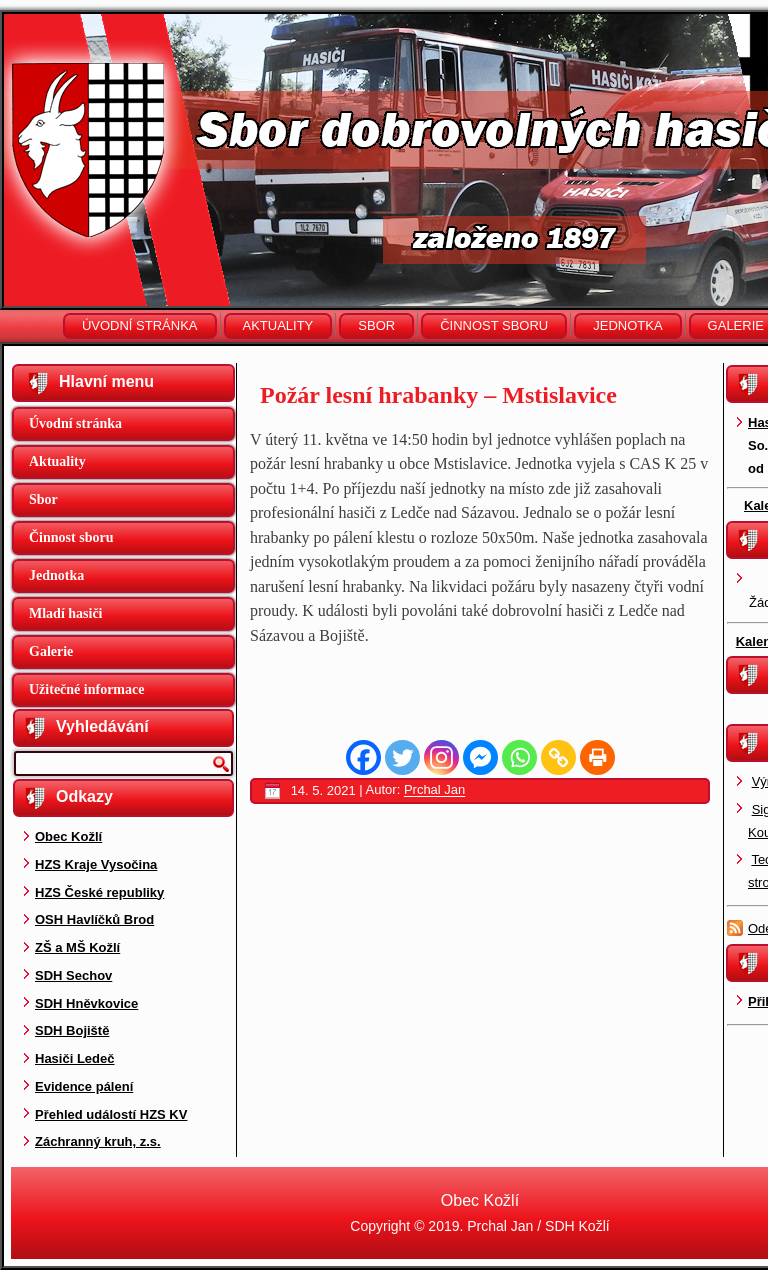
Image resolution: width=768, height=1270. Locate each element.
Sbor (376, 325)
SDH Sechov (73, 975)
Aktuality (278, 325)
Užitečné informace (86, 689)
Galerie (51, 651)
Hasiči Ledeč (75, 1058)
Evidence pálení (84, 1086)
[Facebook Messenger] (480, 757)
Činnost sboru (494, 325)
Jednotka (627, 325)
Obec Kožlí (68, 836)
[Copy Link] (558, 757)
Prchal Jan (434, 790)
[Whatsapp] (519, 757)
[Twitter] (402, 757)
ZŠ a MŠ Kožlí (77, 947)
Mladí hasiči (66, 613)
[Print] (597, 757)
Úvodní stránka (140, 325)
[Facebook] (363, 757)
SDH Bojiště (72, 1030)
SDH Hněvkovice (86, 1003)
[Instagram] (441, 757)
